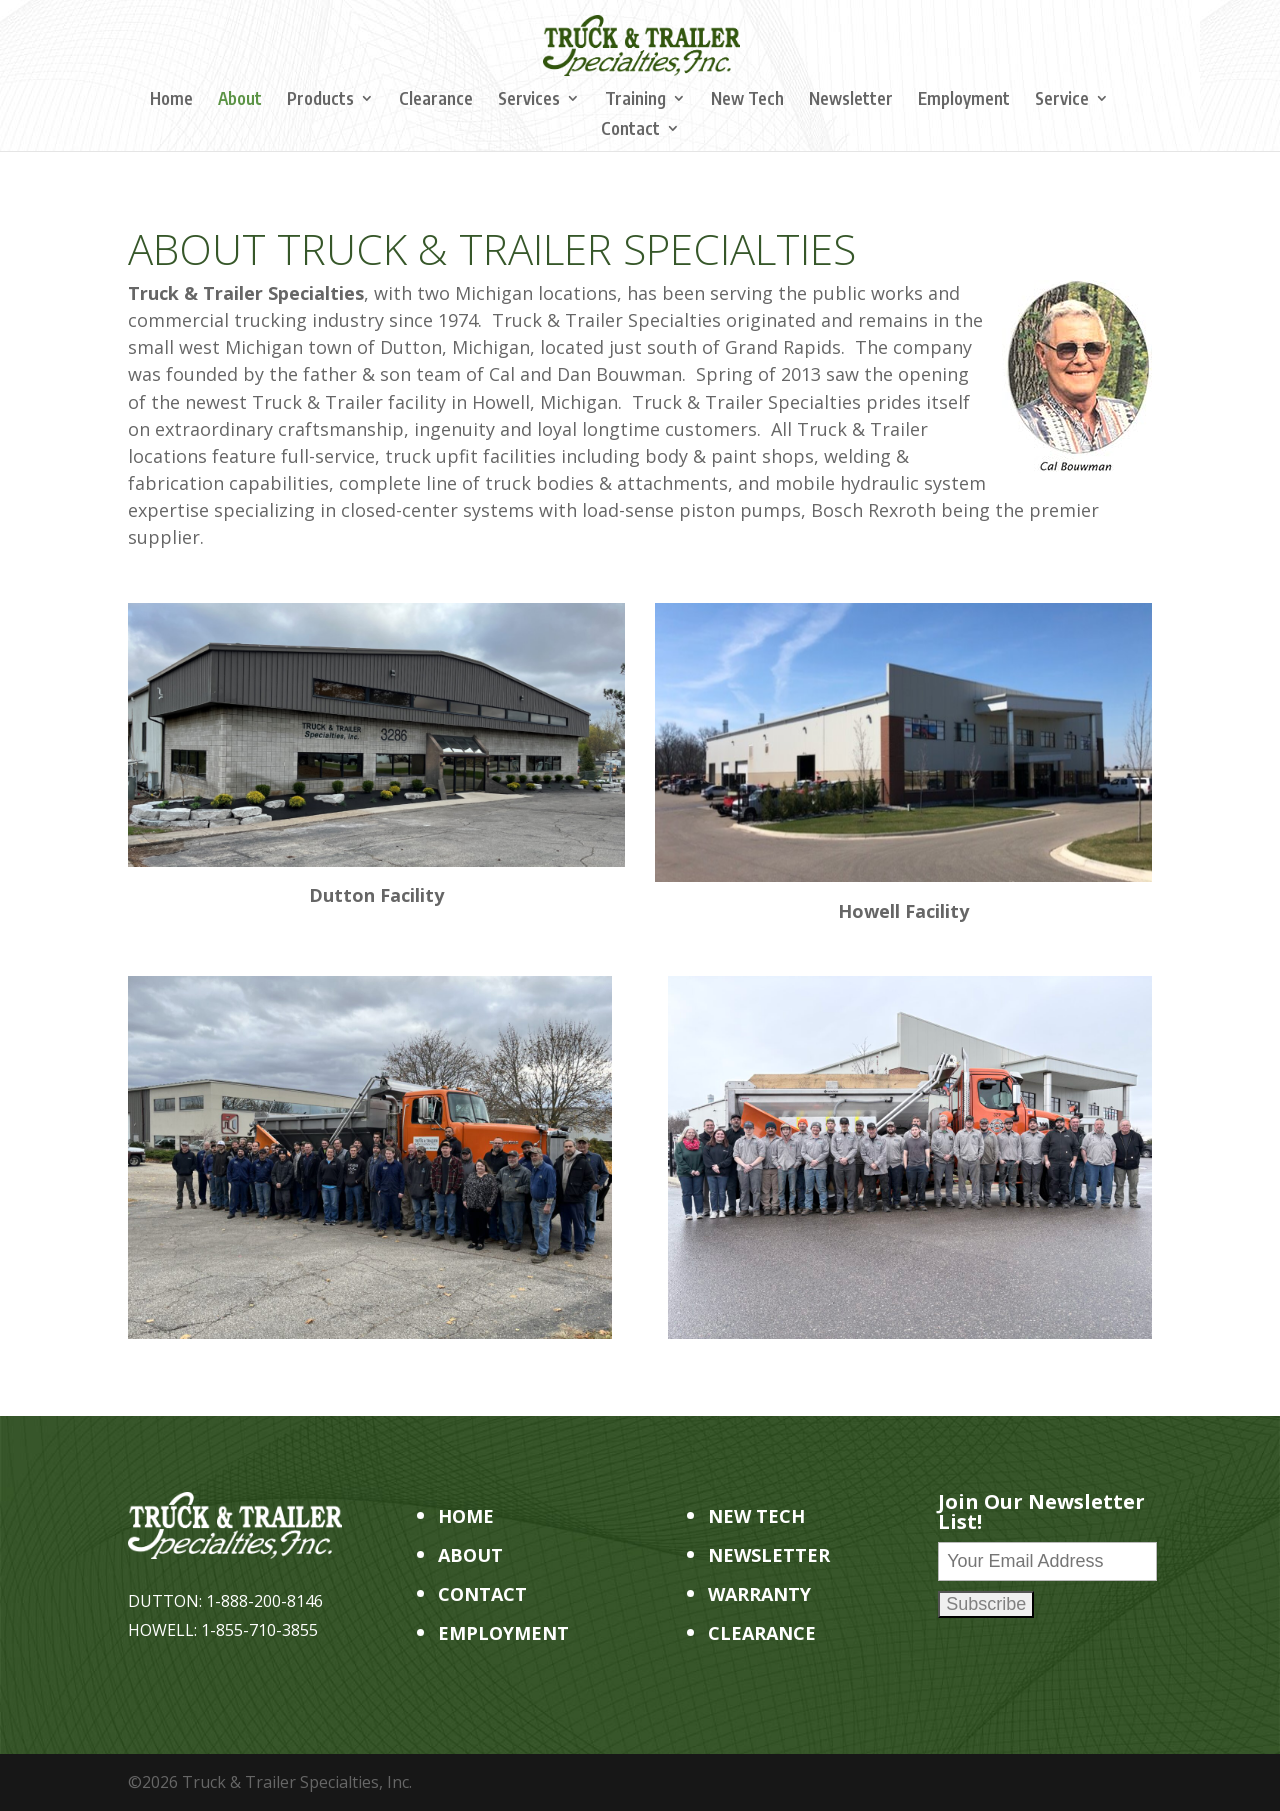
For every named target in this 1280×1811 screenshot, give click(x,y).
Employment (964, 100)
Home (171, 100)
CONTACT (482, 1594)
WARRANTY (759, 1594)
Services (529, 100)
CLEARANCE (762, 1633)
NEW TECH (756, 1516)
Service (1062, 100)
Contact (630, 130)
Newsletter (851, 100)
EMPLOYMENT (503, 1633)
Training (635, 100)
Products (320, 100)
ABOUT (470, 1555)
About (240, 100)
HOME (466, 1516)
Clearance (436, 100)
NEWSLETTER (769, 1555)
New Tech (747, 100)
